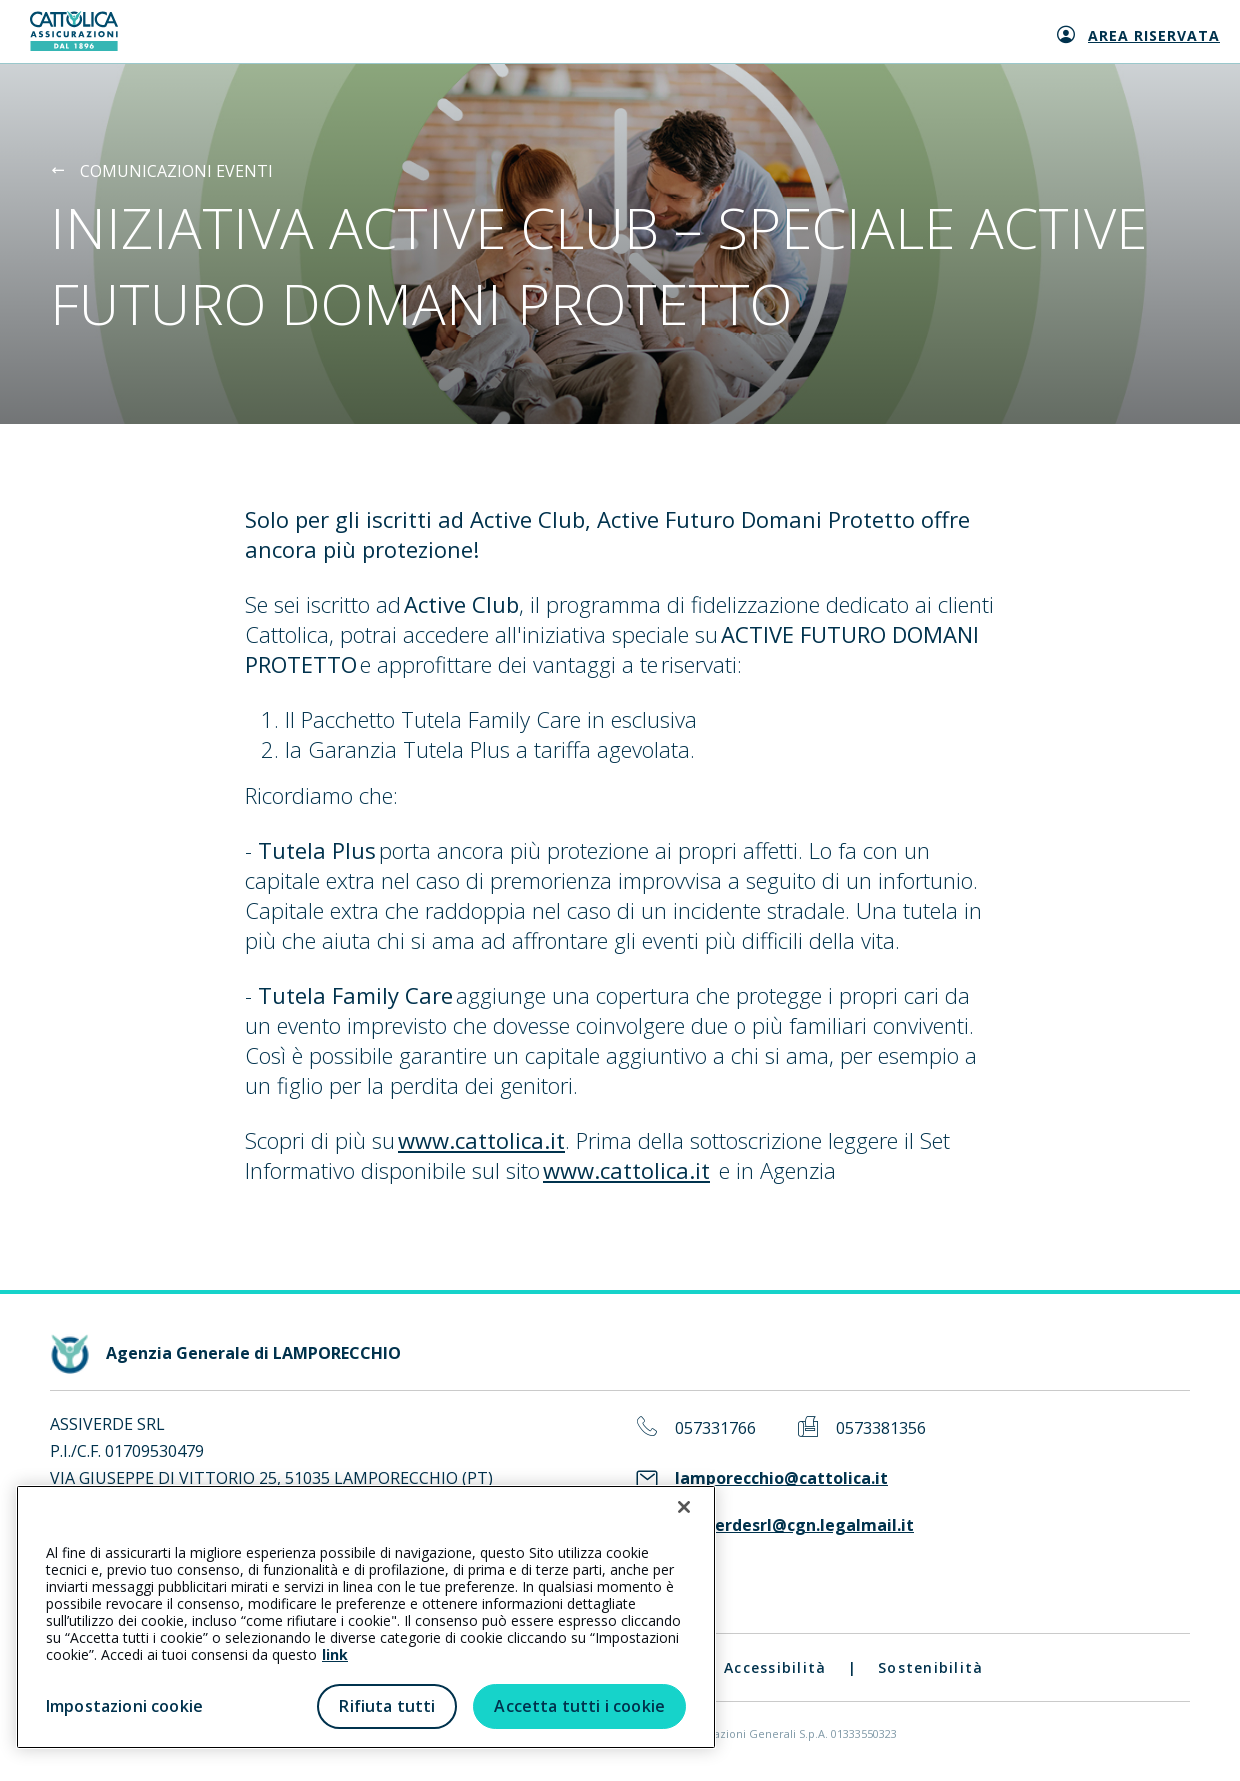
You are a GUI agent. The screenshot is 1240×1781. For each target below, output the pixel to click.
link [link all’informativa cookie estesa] (335, 1654)
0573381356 (881, 1428)
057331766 (715, 1428)
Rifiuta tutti (387, 1706)
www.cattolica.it (481, 1140)
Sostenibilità (930, 1667)
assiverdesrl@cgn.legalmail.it (794, 1525)
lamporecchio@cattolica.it (781, 1478)
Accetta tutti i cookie (579, 1706)
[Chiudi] (684, 1507)
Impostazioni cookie (124, 1706)
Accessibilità (775, 1667)
